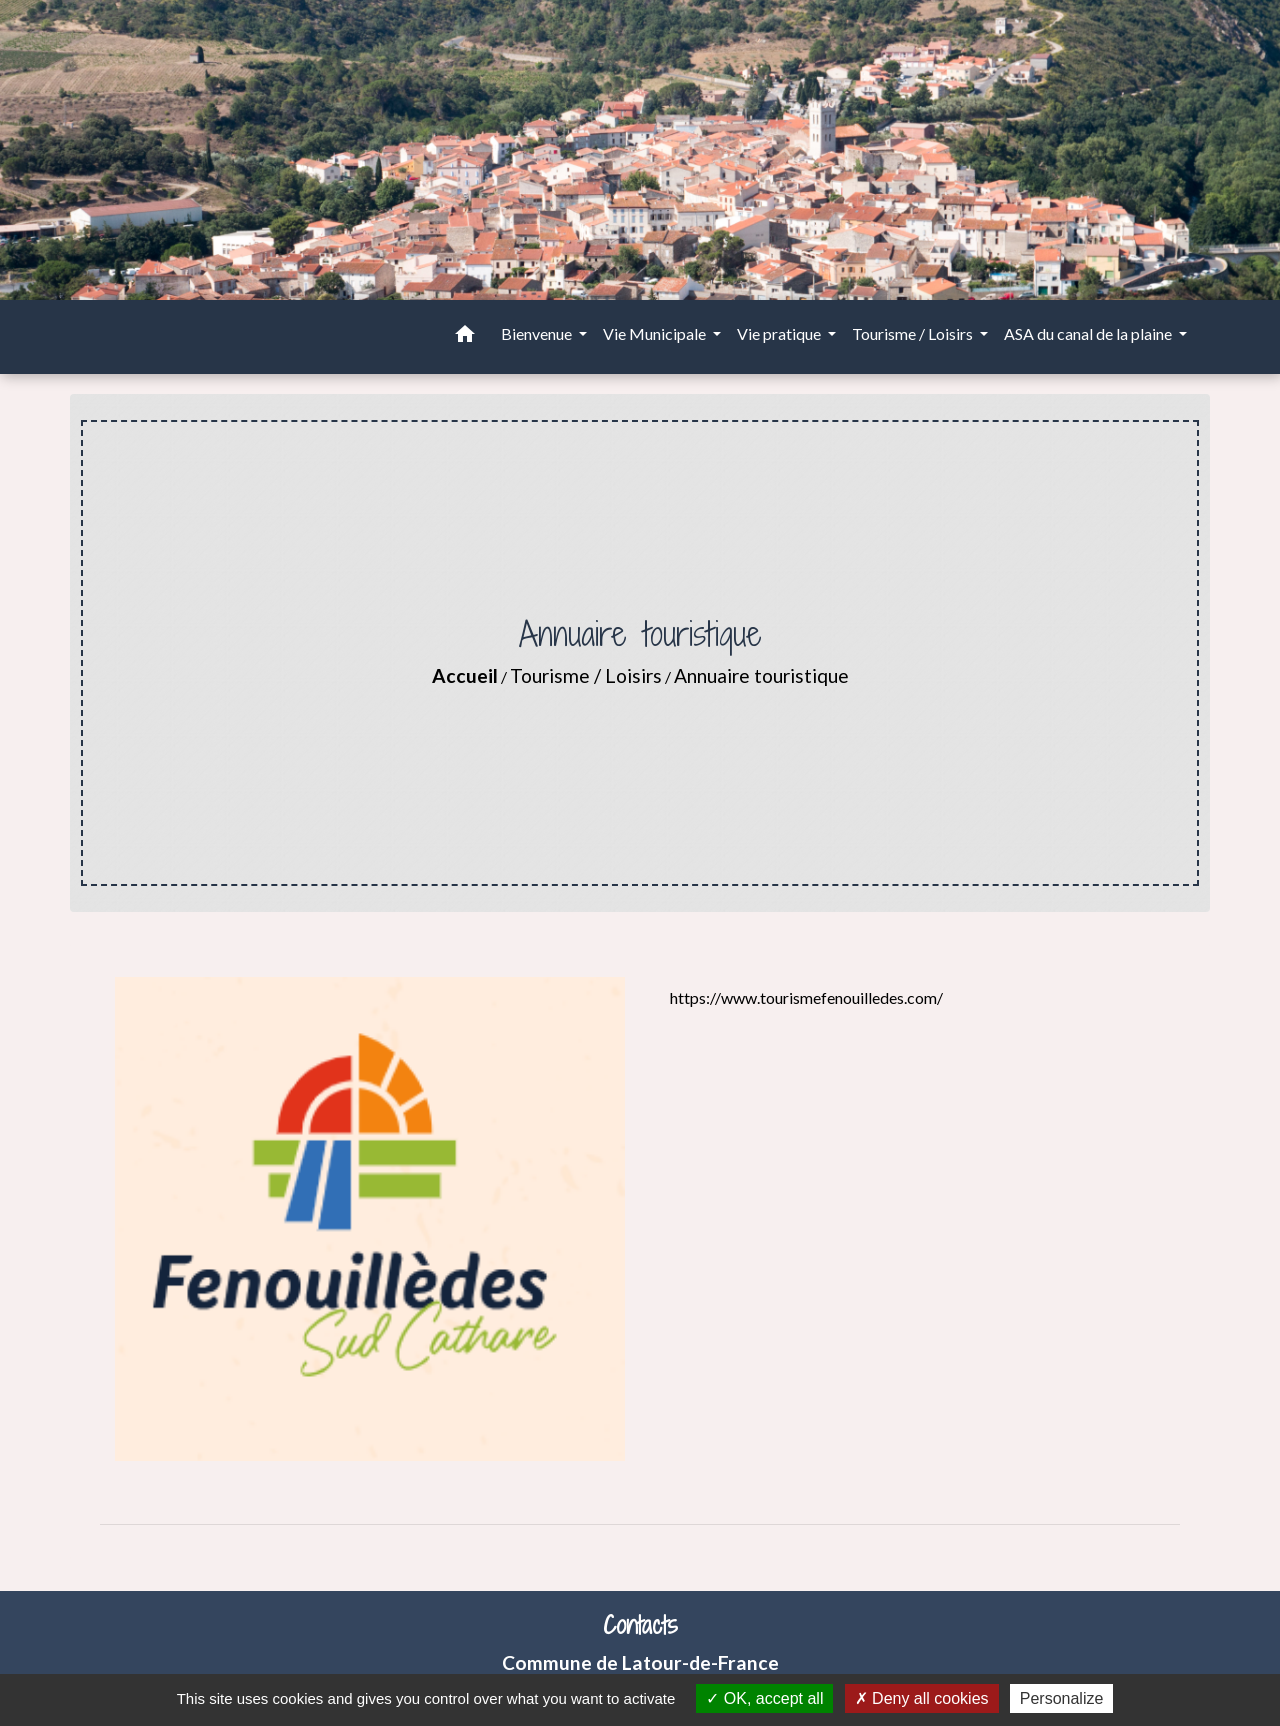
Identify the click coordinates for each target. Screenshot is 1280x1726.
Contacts (640, 1625)
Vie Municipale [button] (656, 333)
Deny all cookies (922, 1698)
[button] (465, 337)
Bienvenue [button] (538, 333)
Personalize (1062, 1698)
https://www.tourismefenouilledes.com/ (806, 997)
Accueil (465, 675)
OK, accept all (764, 1698)
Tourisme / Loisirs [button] (914, 333)
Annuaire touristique (761, 675)
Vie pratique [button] (780, 333)
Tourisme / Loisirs (586, 675)
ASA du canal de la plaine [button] (1089, 333)
